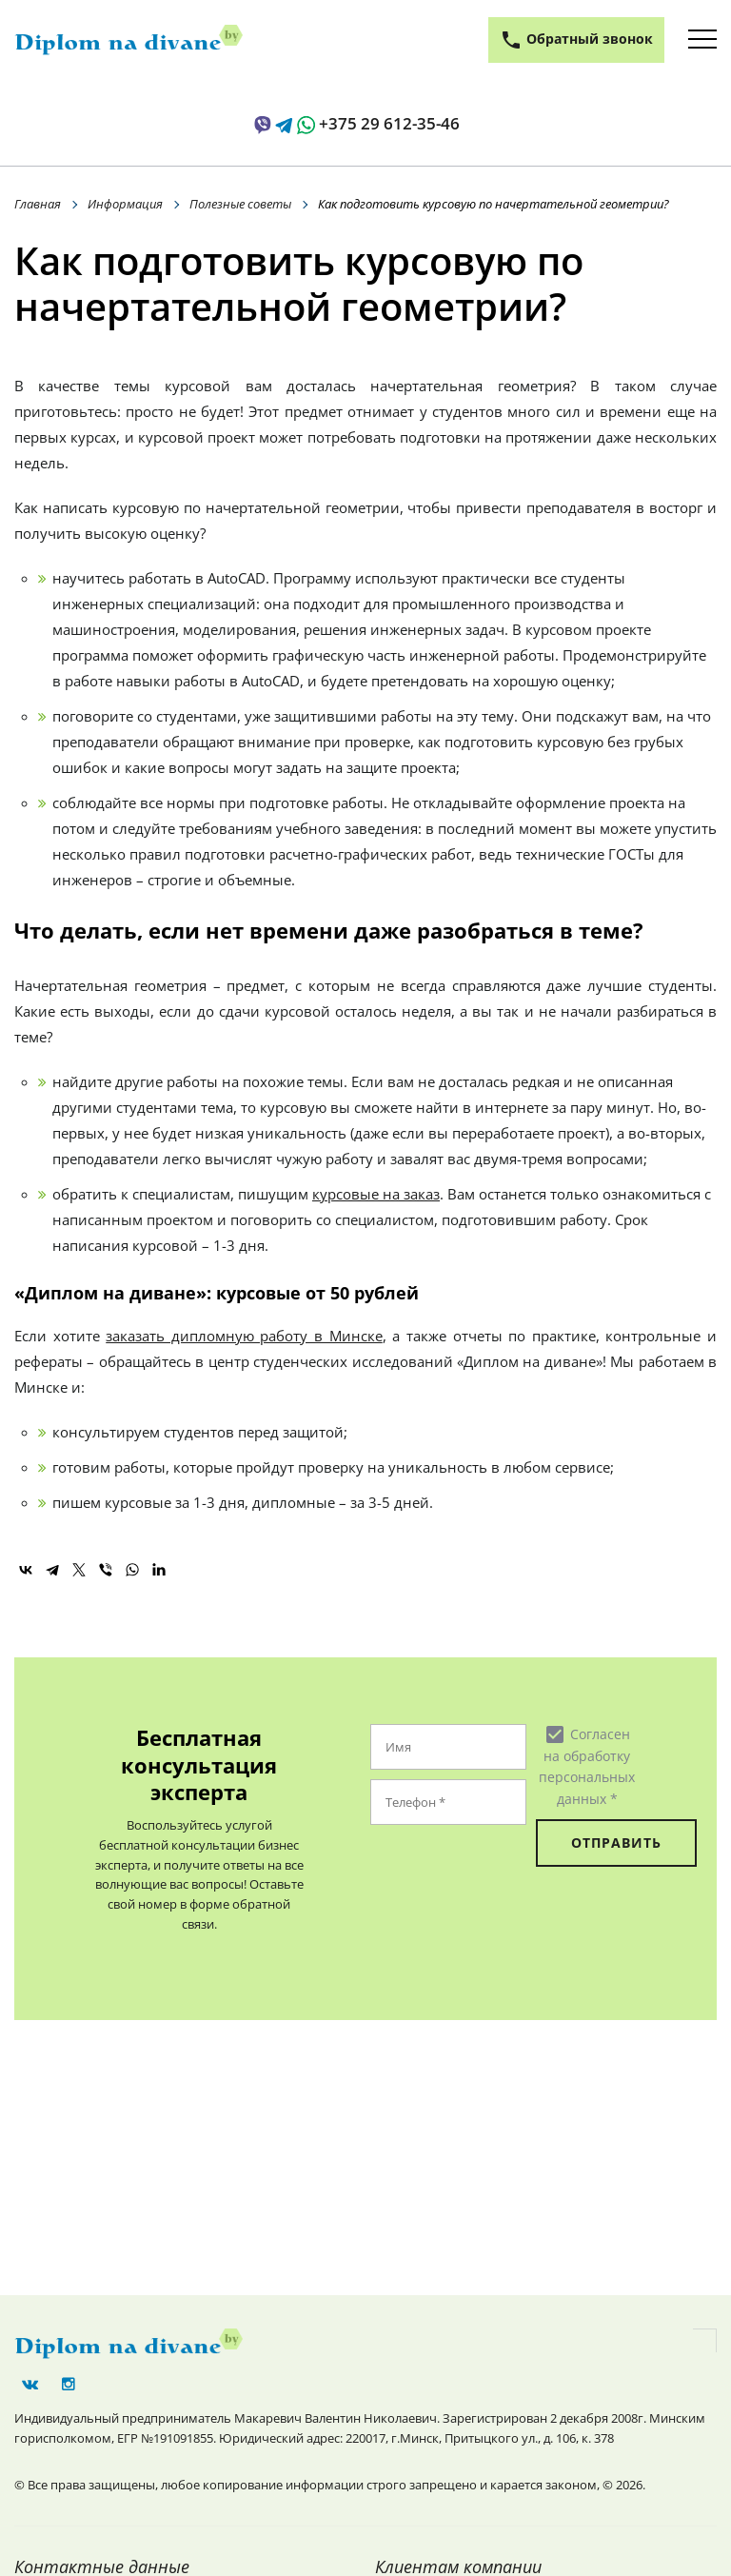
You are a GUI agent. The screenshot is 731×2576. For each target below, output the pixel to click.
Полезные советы (240, 203)
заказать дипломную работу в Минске (244, 1335)
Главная (37, 203)
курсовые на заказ (376, 1193)
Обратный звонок (576, 40)
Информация (125, 203)
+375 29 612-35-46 (389, 123)
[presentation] (486, 1871)
